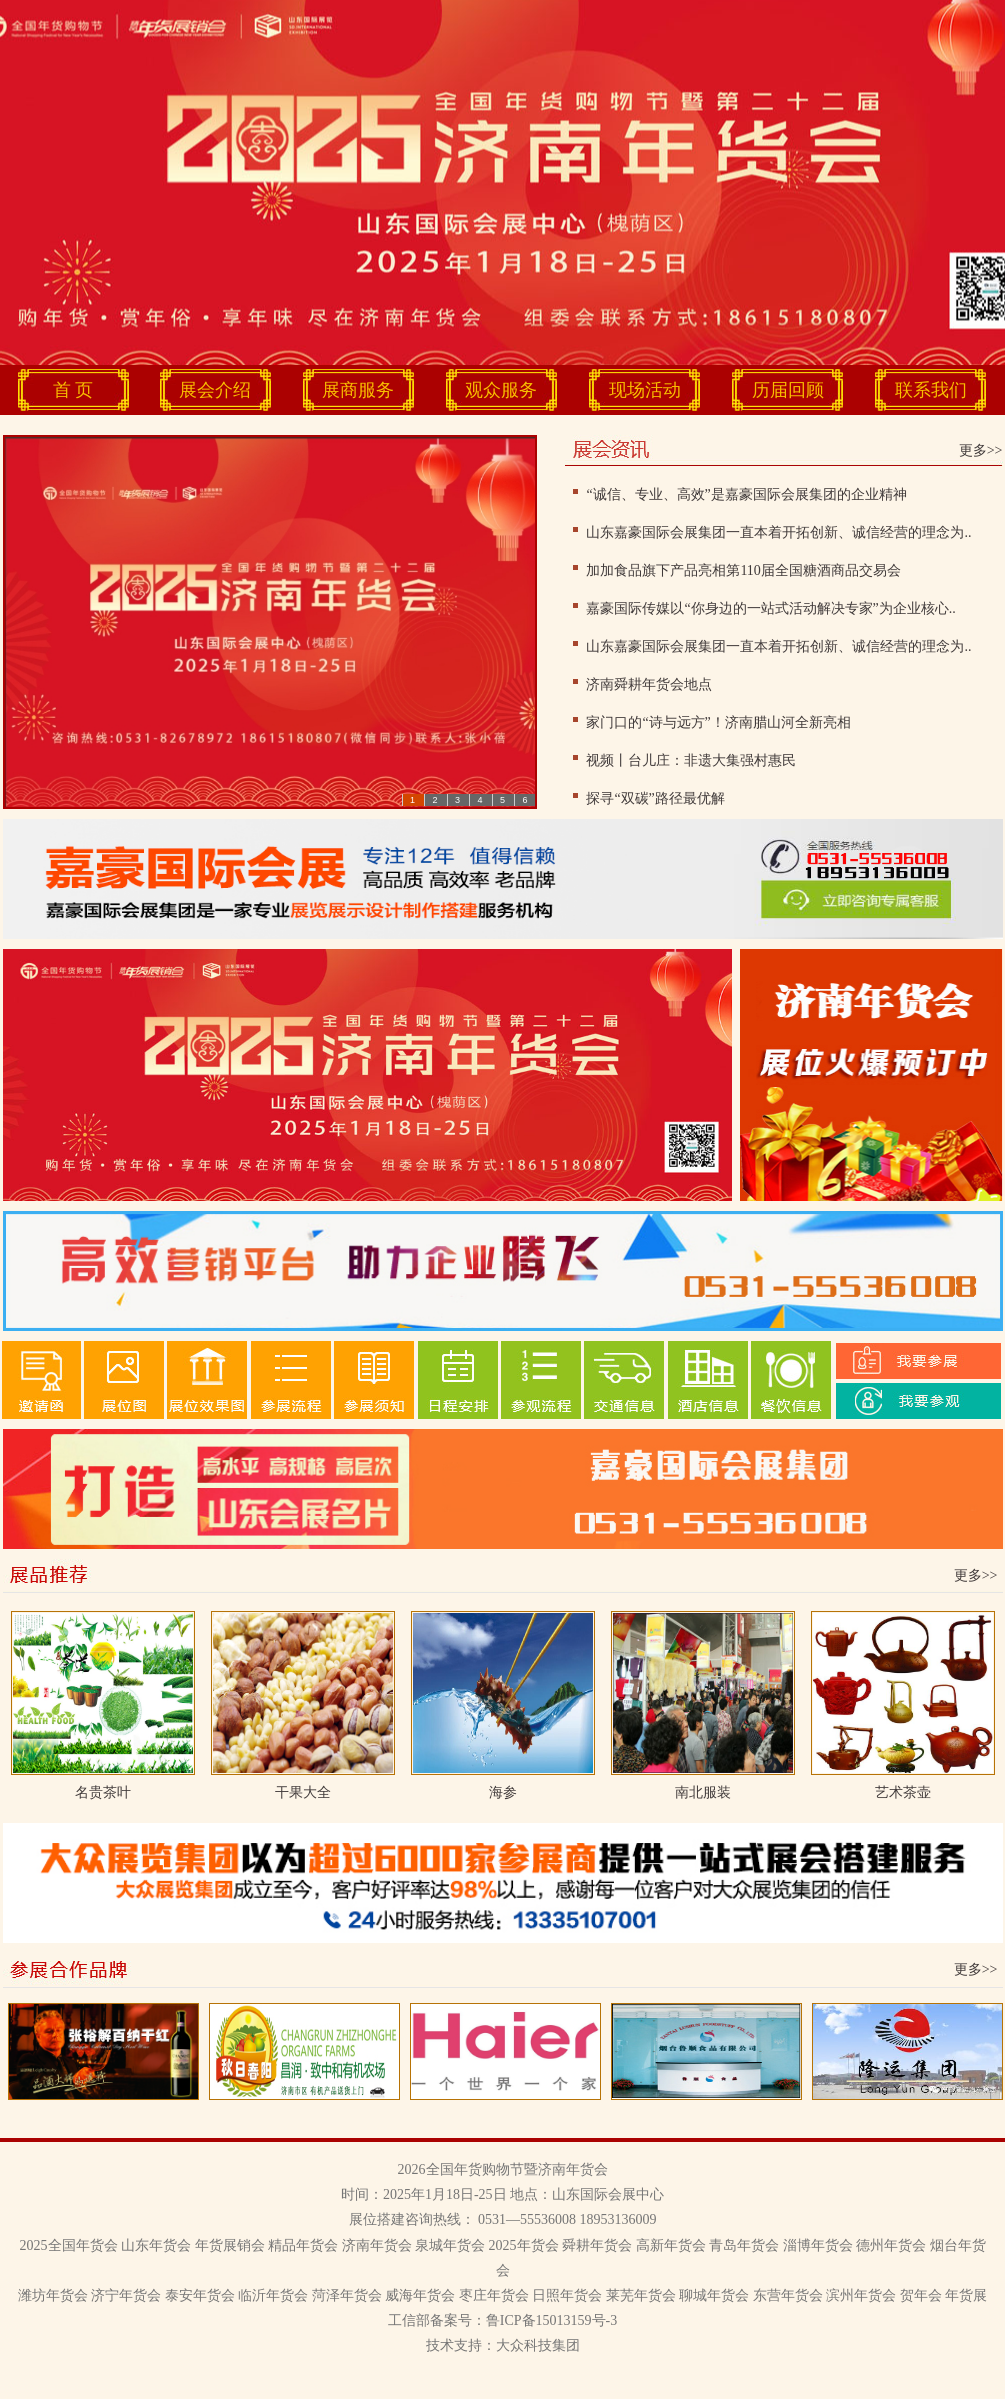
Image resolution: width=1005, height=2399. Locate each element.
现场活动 (645, 390)
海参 (503, 1792)
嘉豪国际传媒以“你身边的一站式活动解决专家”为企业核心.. (770, 608)
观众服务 (501, 390)
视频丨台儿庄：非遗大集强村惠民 (691, 760)
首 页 (73, 390)
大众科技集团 (538, 2345)
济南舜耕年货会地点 (649, 684)
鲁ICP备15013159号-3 (551, 2320)
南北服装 (703, 1792)
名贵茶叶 (103, 1792)
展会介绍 (215, 390)
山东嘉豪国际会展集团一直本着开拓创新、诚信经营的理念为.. (778, 532)
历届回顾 (788, 390)
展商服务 (358, 390)
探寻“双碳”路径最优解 (655, 798)
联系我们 (931, 390)
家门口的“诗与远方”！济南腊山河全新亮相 (718, 722)
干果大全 (303, 1792)
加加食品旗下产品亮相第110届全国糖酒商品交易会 (743, 570)
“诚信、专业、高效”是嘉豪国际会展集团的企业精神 (746, 494)
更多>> (981, 450)
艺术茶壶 (903, 1792)
